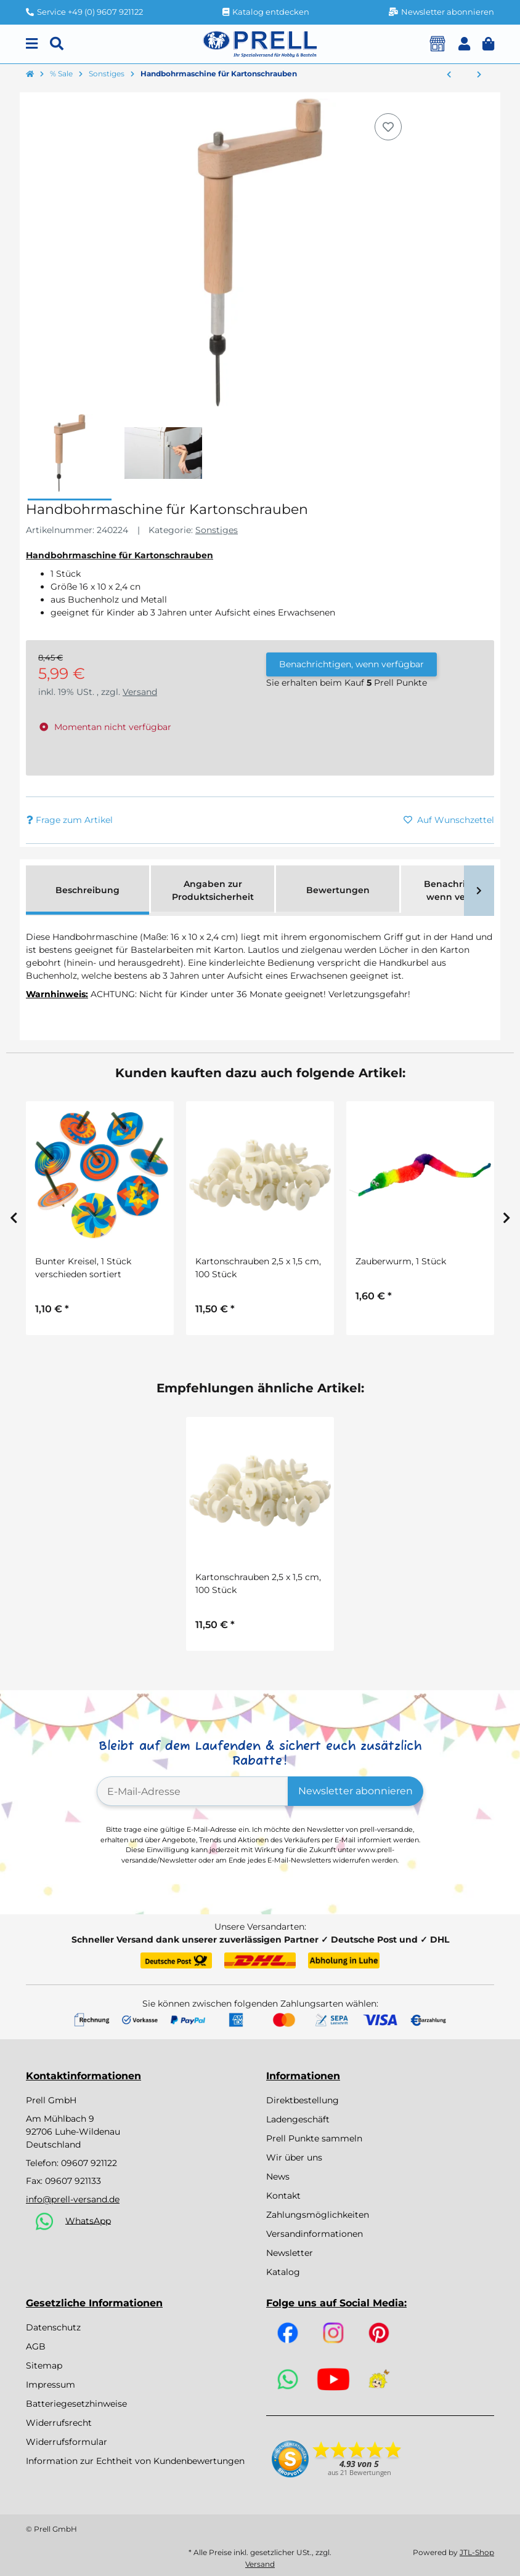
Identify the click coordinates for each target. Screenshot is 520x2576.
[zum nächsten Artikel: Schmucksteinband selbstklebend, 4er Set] (479, 75)
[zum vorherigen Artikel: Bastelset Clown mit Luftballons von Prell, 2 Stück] (449, 75)
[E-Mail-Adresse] (192, 1791)
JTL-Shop (477, 2552)
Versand (140, 691)
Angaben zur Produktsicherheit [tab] (213, 890)
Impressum (50, 2384)
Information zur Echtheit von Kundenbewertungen (135, 2460)
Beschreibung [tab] (87, 890)
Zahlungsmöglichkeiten (317, 2214)
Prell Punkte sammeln (314, 2138)
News (278, 2176)
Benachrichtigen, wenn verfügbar (351, 664)
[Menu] (32, 44)
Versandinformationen (314, 2233)
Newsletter (289, 2252)
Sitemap (44, 2365)
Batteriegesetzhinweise (76, 2403)
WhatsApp (88, 2220)
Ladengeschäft (298, 2119)
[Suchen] (56, 44)
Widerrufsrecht (59, 2422)
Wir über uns (294, 2157)
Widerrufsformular (66, 2441)
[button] (464, 44)
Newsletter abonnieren (355, 1791)
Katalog (283, 2271)
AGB (36, 2346)
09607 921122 (89, 2163)
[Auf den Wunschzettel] (388, 126)
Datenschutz (53, 2327)
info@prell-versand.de (73, 2199)
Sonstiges (216, 530)
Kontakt (283, 2195)
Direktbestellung (302, 2100)
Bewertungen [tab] (338, 890)
